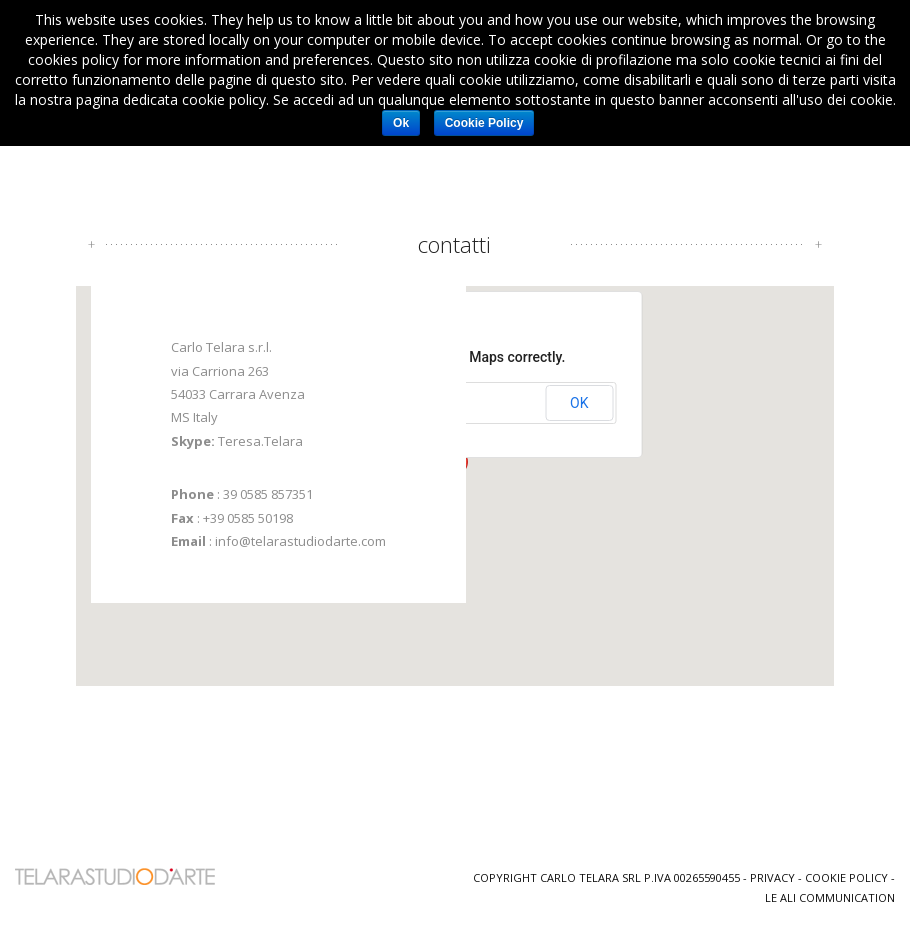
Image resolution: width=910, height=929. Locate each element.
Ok (401, 123)
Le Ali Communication (830, 893)
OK (579, 400)
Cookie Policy (846, 873)
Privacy (772, 873)
